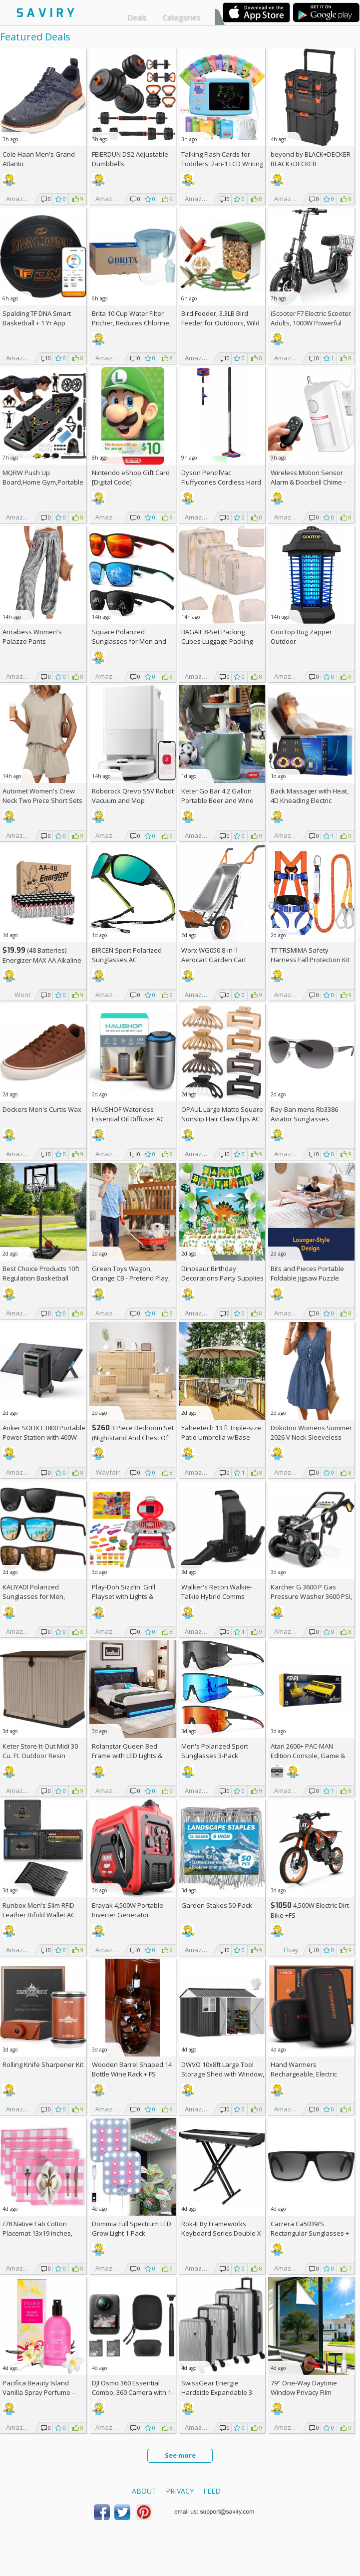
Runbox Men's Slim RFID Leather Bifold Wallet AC (38, 1910)
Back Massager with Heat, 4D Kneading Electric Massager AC (310, 800)
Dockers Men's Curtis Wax (41, 1109)
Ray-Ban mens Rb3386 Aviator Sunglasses (304, 1114)
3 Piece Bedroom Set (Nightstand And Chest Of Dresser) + (133, 1437)
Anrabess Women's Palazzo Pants (32, 636)
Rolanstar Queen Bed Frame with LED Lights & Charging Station (127, 1756)
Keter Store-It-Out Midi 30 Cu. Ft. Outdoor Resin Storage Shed (40, 1756)
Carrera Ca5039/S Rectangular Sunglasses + (310, 2233)
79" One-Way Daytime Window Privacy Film (304, 2387)
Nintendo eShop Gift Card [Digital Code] (131, 477)
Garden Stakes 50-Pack (216, 1905)
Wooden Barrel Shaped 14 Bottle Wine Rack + (132, 2069)
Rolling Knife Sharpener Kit (42, 2064)
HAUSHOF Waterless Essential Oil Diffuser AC (128, 1114)
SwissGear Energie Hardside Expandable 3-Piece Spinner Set (217, 2392)
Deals (137, 17)
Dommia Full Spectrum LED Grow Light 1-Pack (131, 2228)
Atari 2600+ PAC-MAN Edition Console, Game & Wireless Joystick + (308, 1756)
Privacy (180, 2491)
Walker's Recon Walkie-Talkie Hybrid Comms (216, 1591)
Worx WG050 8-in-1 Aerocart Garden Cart (213, 955)
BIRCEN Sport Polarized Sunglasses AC (127, 955)
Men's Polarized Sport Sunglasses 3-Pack (214, 1751)
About (144, 2491)
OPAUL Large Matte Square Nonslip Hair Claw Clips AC (222, 1114)
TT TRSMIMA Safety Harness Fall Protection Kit (310, 955)
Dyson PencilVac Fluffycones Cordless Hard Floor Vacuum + (221, 482)
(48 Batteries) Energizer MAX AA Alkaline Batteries (41, 960)
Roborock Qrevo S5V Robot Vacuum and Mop (133, 795)
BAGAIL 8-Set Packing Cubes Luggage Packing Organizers (217, 641)
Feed (212, 2491)
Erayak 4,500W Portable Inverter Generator (127, 1910)
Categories (182, 17)
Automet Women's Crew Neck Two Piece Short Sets (42, 795)
